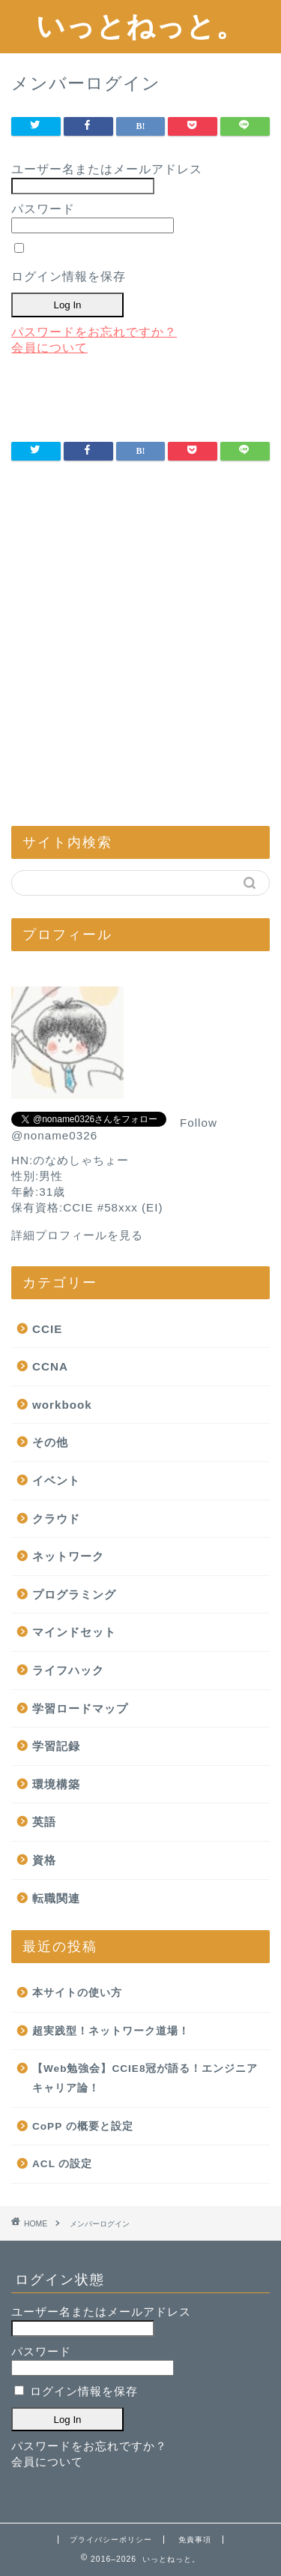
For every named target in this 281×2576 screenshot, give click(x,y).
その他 (50, 1442)
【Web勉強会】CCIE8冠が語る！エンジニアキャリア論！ (145, 2078)
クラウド (56, 1518)
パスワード (43, 209)
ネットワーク (68, 1556)
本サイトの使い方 (77, 1992)
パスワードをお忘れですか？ (94, 332)
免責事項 (194, 2539)
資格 (44, 1860)
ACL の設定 (62, 2163)
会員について (49, 347)
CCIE (47, 1329)
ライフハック (68, 1670)
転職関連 (56, 1898)
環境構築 (56, 1784)
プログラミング (74, 1594)
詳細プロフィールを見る (77, 1235)
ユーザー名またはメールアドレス (106, 169)
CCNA (50, 1366)
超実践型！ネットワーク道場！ (111, 2031)
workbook (62, 1404)
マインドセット (74, 1632)
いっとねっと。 (140, 26)
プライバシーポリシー (111, 2539)
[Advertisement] (140, 660)
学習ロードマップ (80, 1708)
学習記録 (56, 1746)
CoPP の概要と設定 (82, 2126)
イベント (56, 1480)
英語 (44, 1821)
